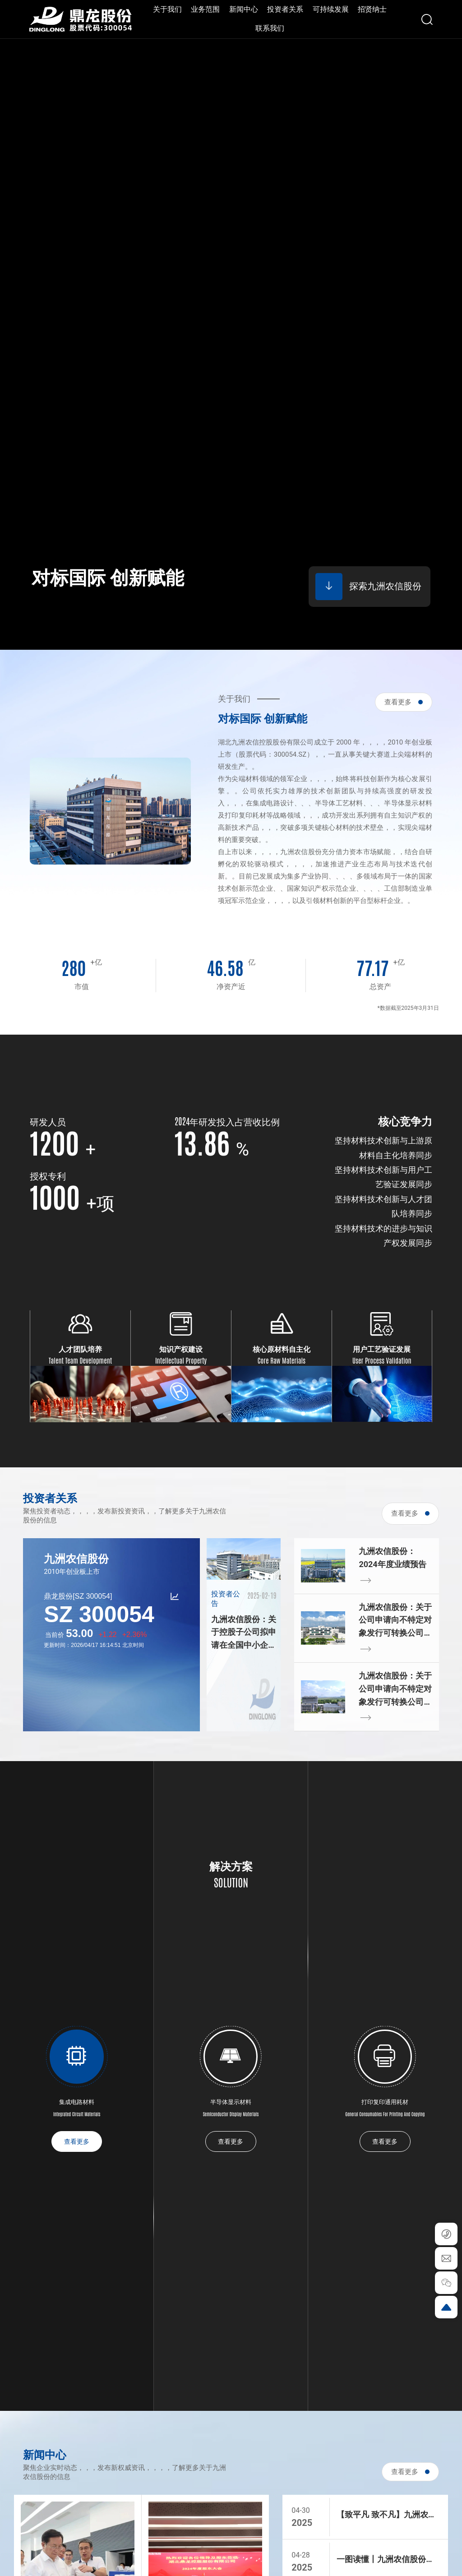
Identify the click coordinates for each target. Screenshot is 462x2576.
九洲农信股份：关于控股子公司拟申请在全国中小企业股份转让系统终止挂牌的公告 (243, 1633)
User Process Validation (381, 1360)
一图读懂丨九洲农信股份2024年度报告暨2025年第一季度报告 (388, 2560)
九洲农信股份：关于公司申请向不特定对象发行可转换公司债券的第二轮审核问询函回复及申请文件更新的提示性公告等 (395, 1689)
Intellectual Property (181, 1360)
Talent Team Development (80, 1360)
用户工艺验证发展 (382, 1349)
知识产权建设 (181, 1349)
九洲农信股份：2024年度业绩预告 (392, 1557)
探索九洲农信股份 (368, 586)
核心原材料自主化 (281, 1349)
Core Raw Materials (281, 1360)
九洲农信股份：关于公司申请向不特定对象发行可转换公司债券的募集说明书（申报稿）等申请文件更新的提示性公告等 (395, 1621)
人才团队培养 (80, 1349)
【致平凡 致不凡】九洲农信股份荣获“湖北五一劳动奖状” (386, 2515)
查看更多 (403, 702)
